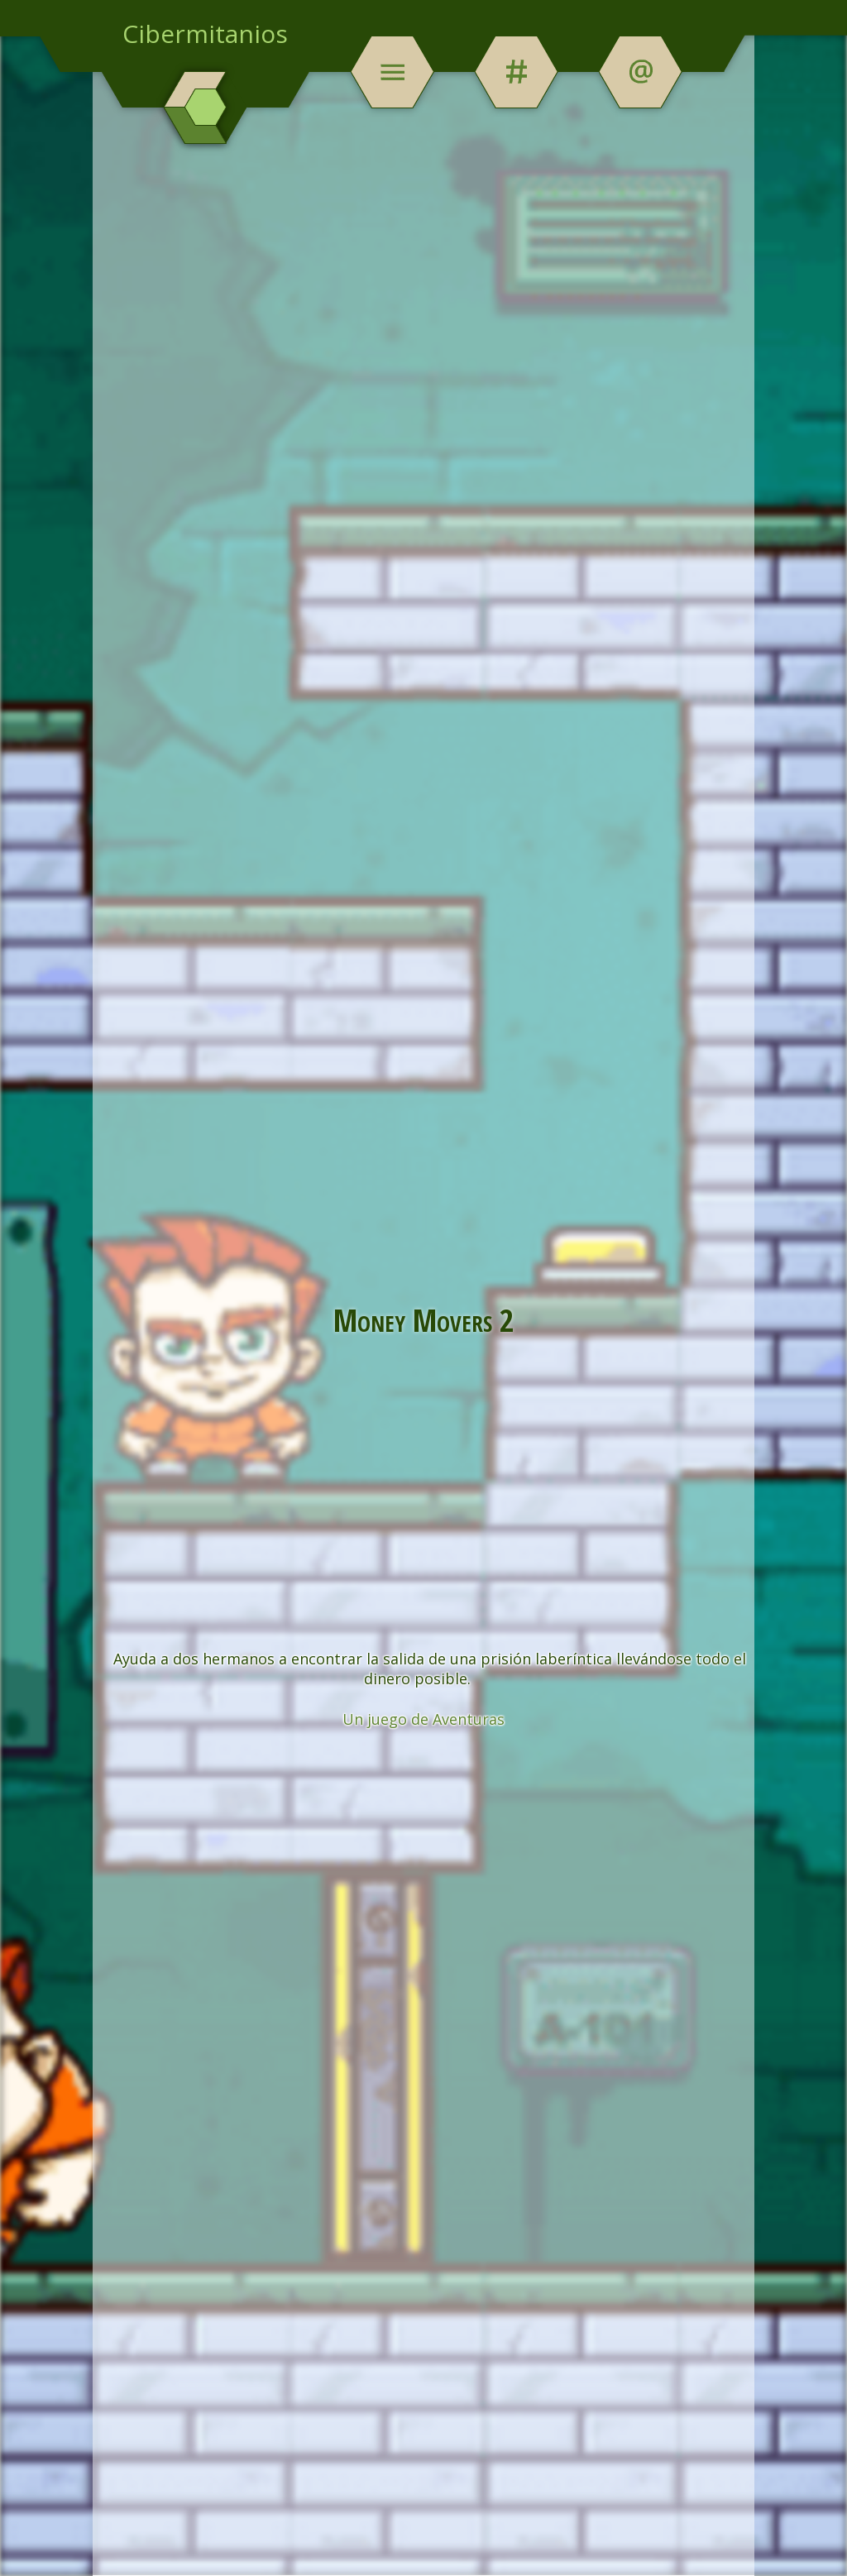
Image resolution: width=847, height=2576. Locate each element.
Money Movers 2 (423, 1319)
